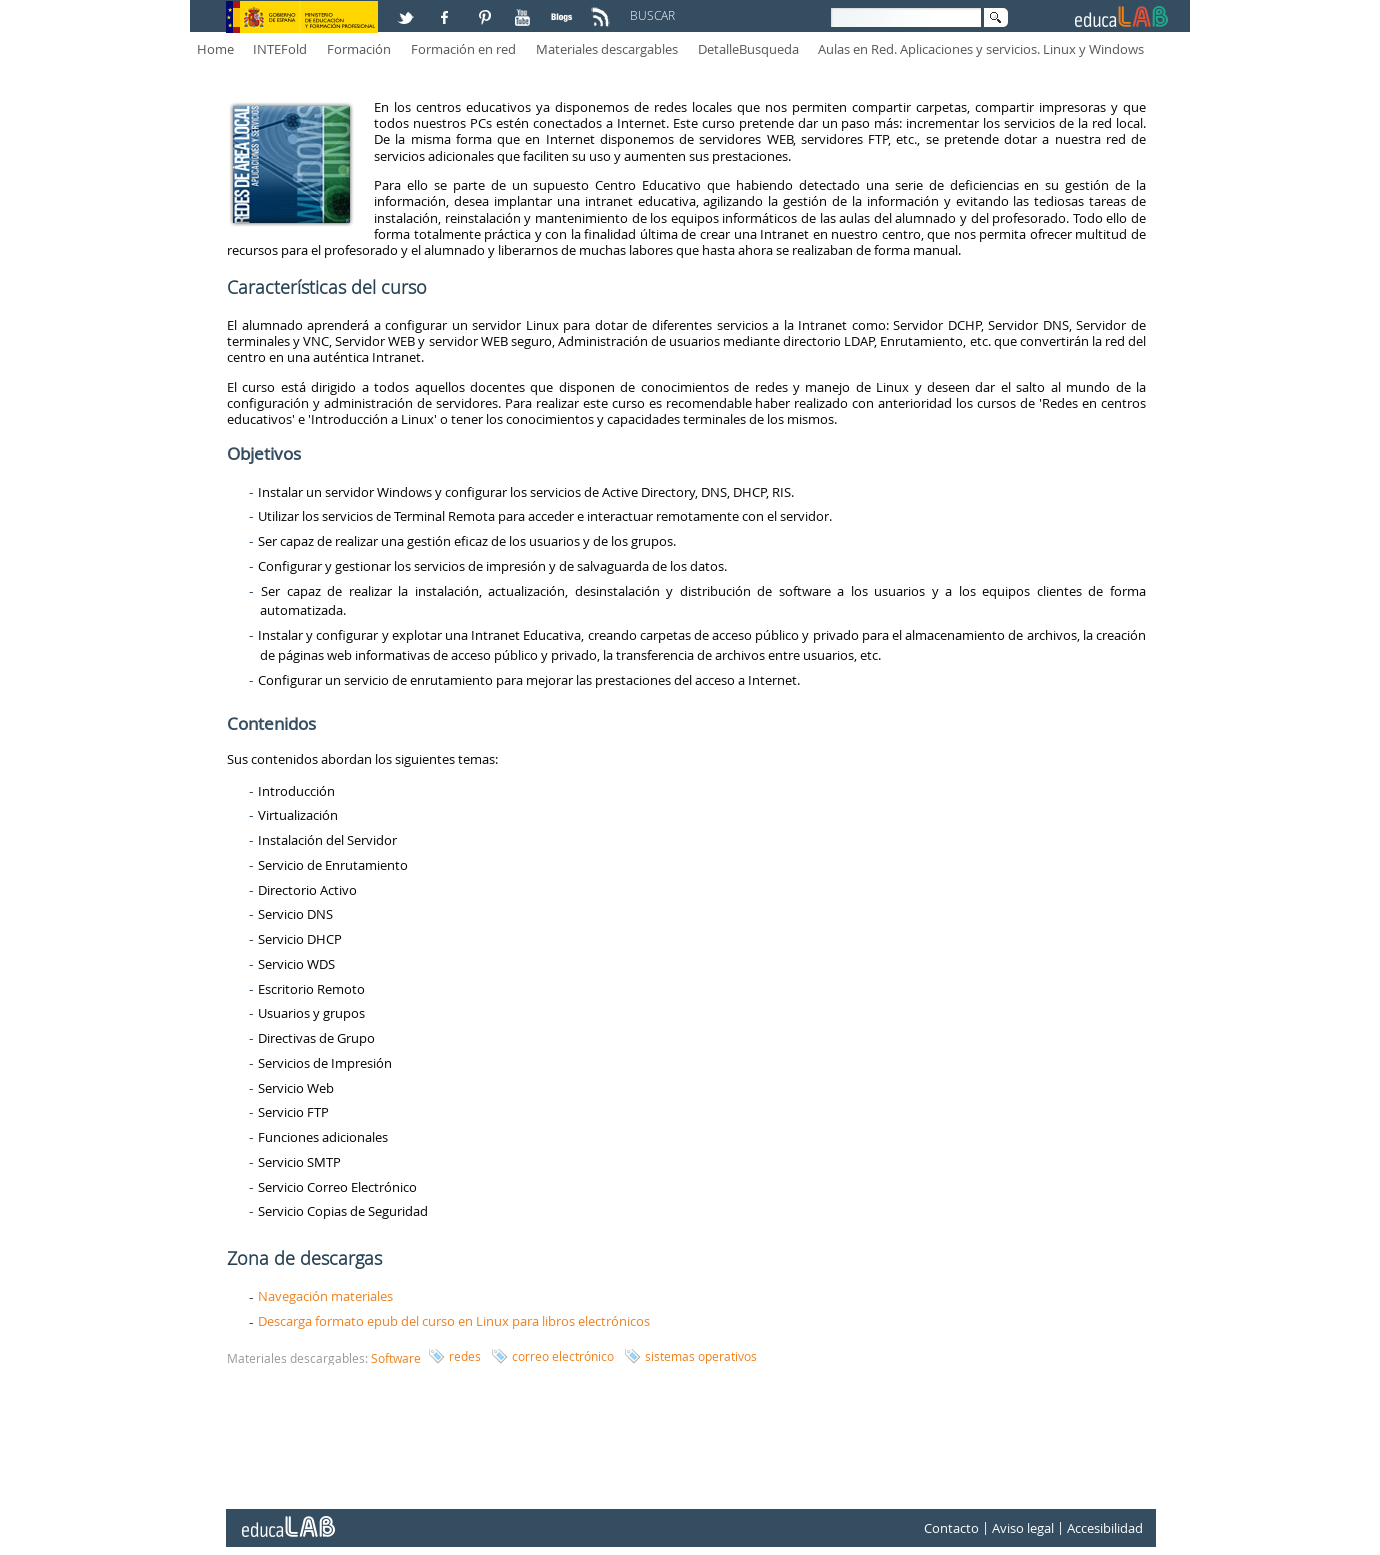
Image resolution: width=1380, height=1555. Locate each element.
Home (215, 49)
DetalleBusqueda (748, 49)
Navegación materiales (325, 1296)
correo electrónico (563, 1356)
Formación (359, 49)
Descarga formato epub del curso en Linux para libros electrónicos (454, 1321)
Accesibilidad (1105, 1528)
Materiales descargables (607, 49)
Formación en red (463, 49)
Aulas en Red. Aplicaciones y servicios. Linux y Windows (981, 49)
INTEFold (280, 49)
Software (396, 1358)
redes (465, 1356)
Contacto (951, 1528)
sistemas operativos (701, 1356)
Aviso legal (1023, 1528)
